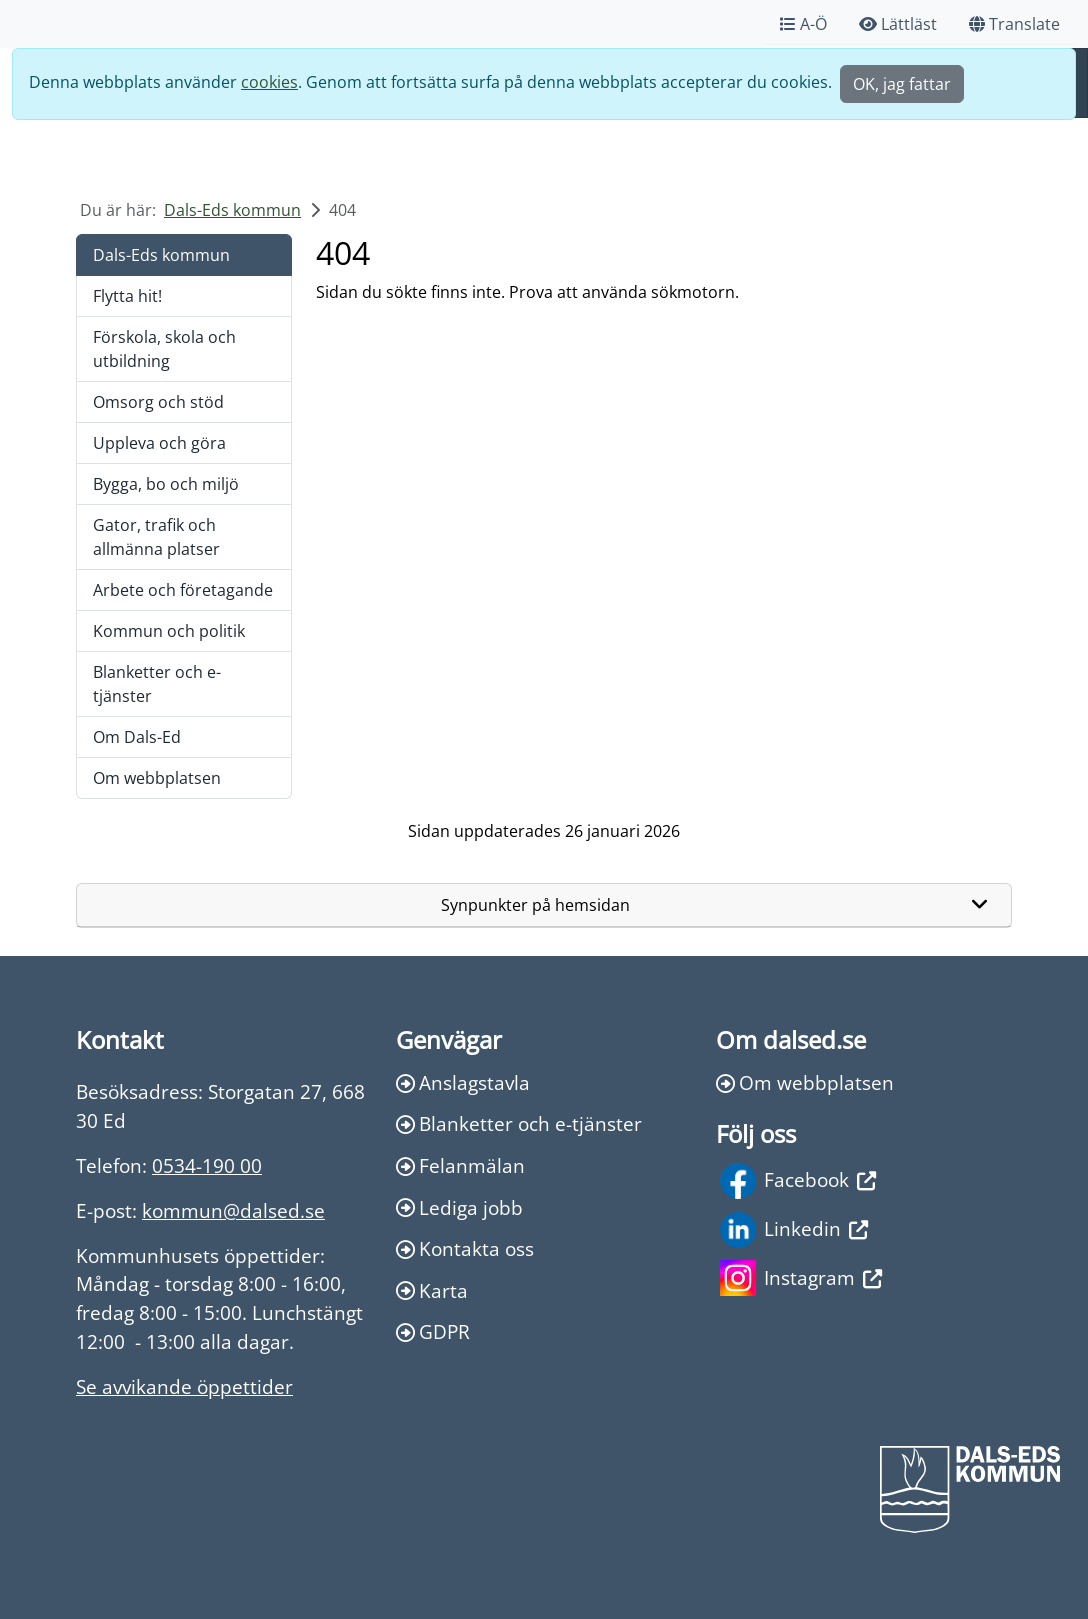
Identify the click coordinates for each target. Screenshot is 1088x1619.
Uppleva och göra (159, 443)
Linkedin (794, 1230)
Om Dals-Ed (137, 737)
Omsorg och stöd (158, 402)
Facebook (798, 1181)
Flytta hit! (127, 296)
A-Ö (803, 24)
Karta (432, 1290)
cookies (269, 82)
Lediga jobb (459, 1207)
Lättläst (898, 24)
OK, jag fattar (902, 84)
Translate (1014, 24)
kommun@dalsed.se (233, 1210)
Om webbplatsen (157, 778)
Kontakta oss (465, 1248)
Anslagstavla (463, 1082)
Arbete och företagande (183, 590)
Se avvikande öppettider (184, 1386)
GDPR (433, 1331)
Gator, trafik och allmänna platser (156, 537)
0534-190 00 (207, 1165)
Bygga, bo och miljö (166, 484)
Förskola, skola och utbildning (164, 349)
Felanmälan (460, 1165)
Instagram (801, 1278)
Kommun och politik (169, 631)
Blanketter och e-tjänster (157, 684)
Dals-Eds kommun (232, 210)
